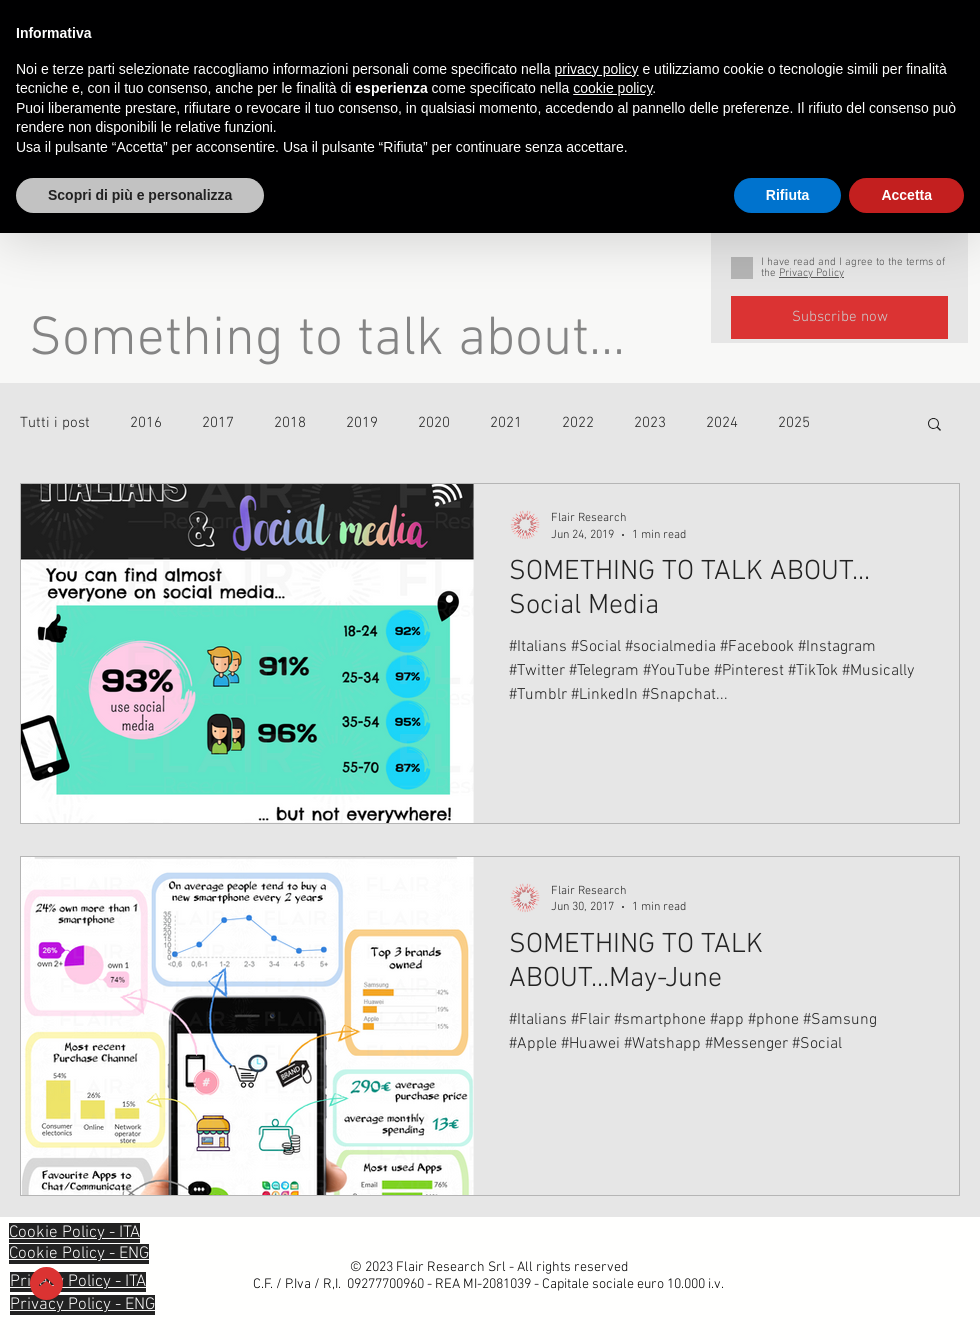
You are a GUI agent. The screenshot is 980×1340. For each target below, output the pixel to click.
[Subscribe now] (839, 317)
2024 (722, 423)
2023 (650, 423)
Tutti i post (55, 423)
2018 (290, 423)
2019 (362, 423)
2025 (794, 423)
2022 (578, 423)
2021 (506, 423)
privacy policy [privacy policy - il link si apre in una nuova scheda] (597, 69)
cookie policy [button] (612, 88)
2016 (146, 423)
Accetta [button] (906, 195)
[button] (934, 425)
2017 (218, 423)
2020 (434, 423)
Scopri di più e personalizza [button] (140, 195)
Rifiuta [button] (788, 195)
